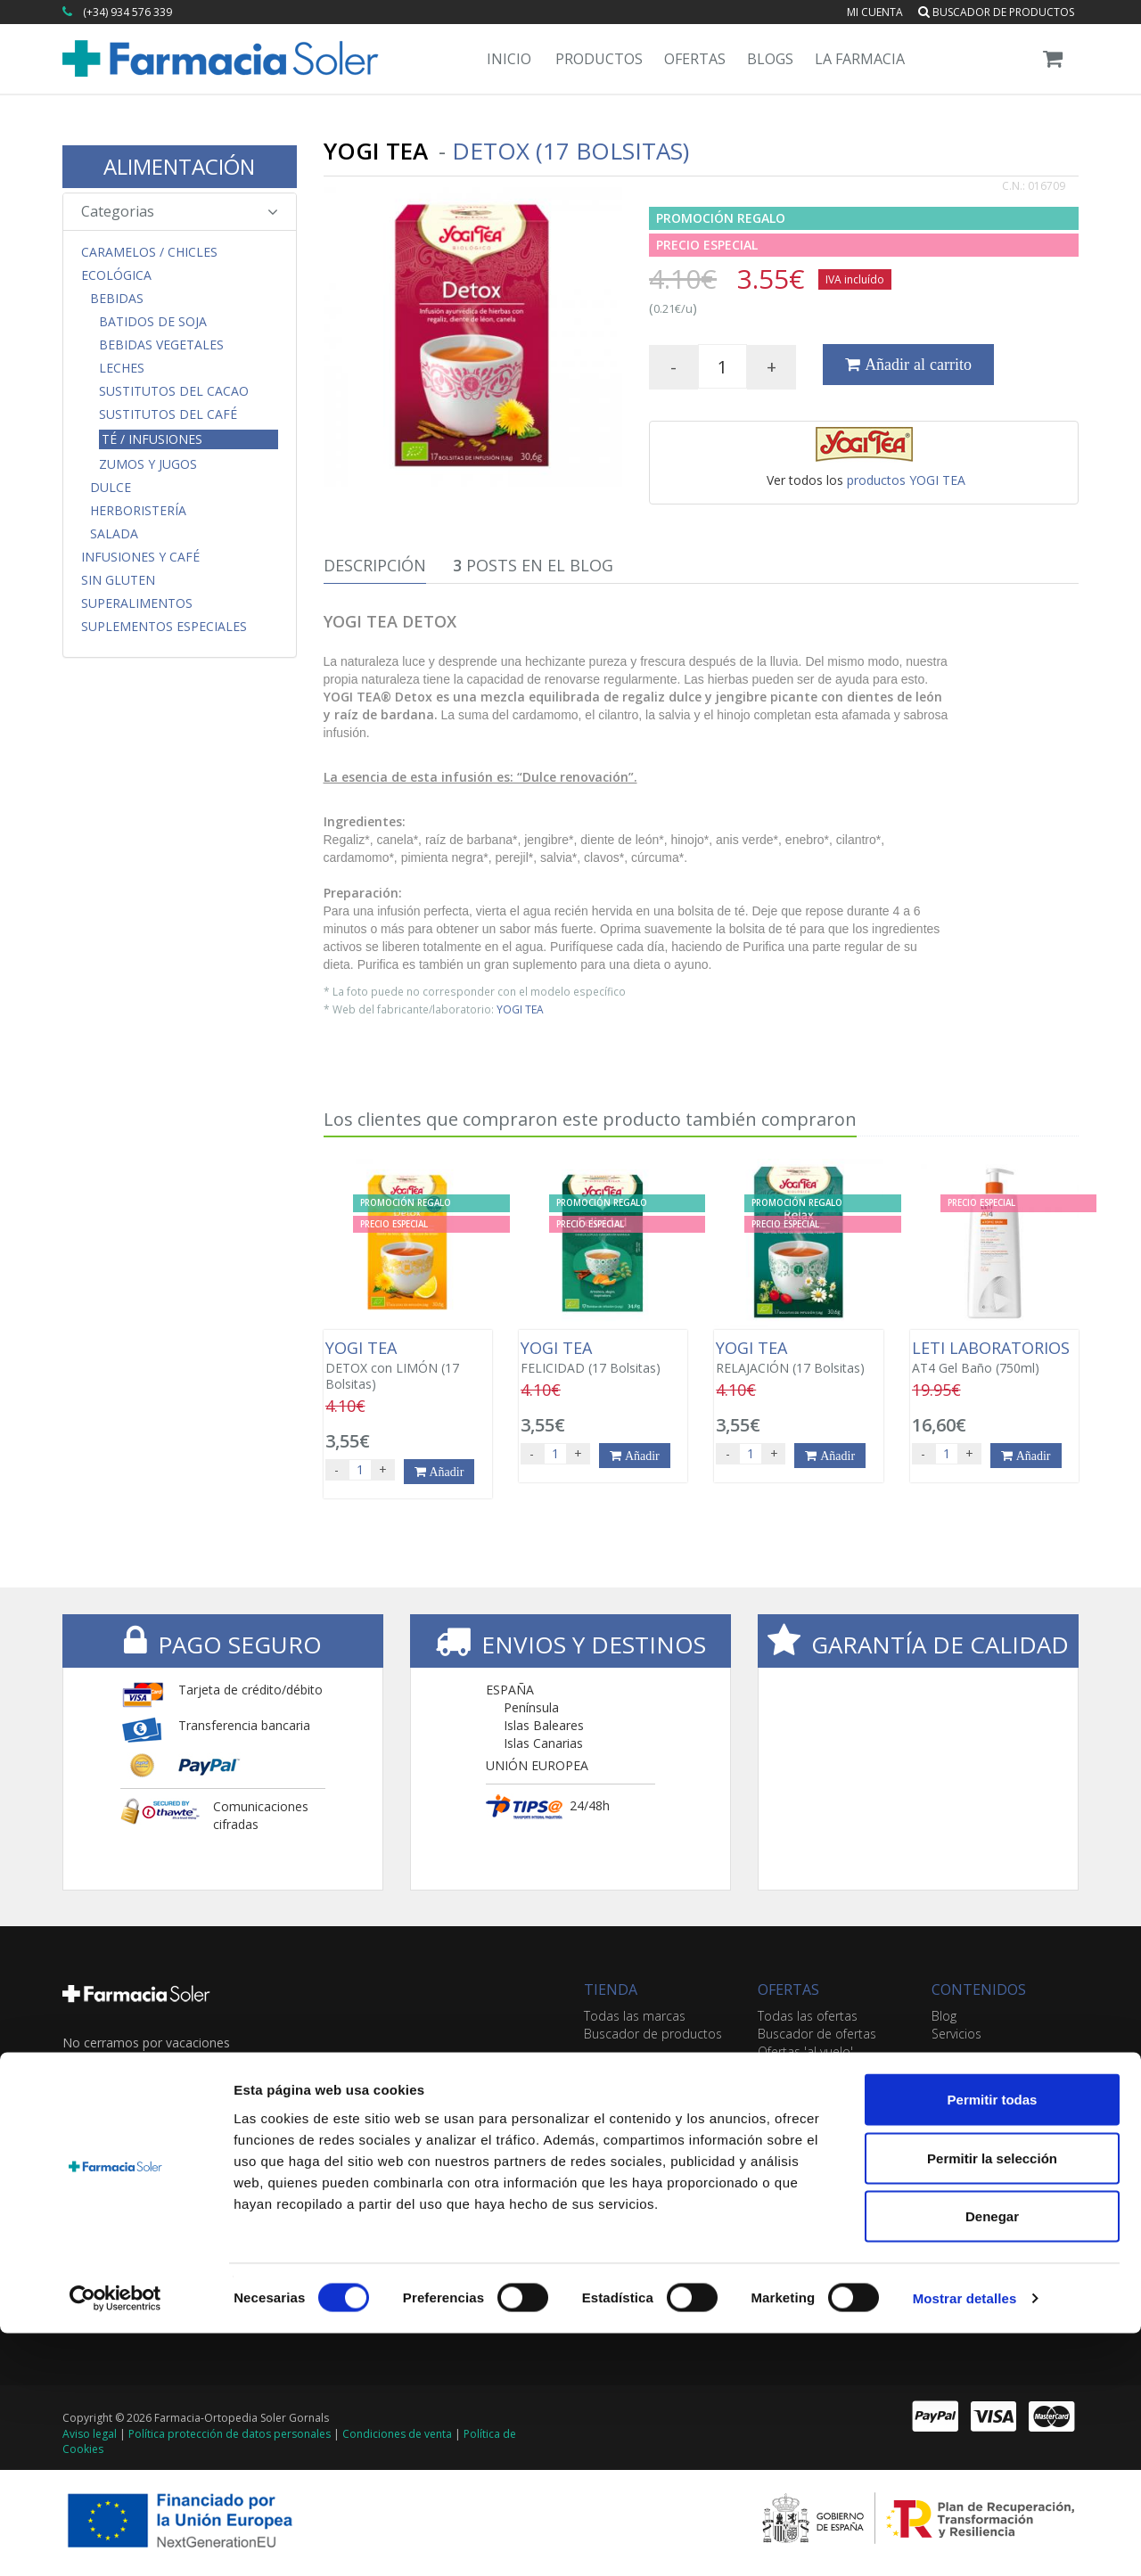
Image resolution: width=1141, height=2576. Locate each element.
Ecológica (116, 275)
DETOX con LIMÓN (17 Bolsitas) (407, 1365)
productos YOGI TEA (906, 480)
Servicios (956, 2033)
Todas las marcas (634, 2015)
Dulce (110, 488)
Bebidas (117, 299)
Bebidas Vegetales (161, 345)
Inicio (509, 59)
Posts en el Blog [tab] (533, 565)
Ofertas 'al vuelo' (805, 2051)
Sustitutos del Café (168, 414)
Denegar (992, 2458)
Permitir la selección (992, 2400)
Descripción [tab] (375, 565)
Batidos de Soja (153, 322)
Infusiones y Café (140, 557)
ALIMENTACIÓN (179, 166)
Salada (114, 534)
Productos (599, 59)
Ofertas (695, 59)
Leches (121, 368)
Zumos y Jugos (148, 464)
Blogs (770, 59)
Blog (944, 2015)
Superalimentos (137, 603)
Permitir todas (993, 2342)
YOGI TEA (520, 1009)
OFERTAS (788, 1989)
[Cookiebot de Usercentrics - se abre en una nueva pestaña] (115, 2541)
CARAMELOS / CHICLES (149, 252)
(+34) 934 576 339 (127, 12)
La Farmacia (860, 59)
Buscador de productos (996, 12)
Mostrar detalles (965, 2540)
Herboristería (138, 511)
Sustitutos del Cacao (174, 391)
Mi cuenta (875, 12)
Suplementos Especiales (164, 627)
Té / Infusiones (152, 439)
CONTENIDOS (979, 1989)
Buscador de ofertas (817, 2033)
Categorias (179, 211)
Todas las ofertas (808, 2015)
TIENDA (610, 1989)
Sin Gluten (118, 580)
